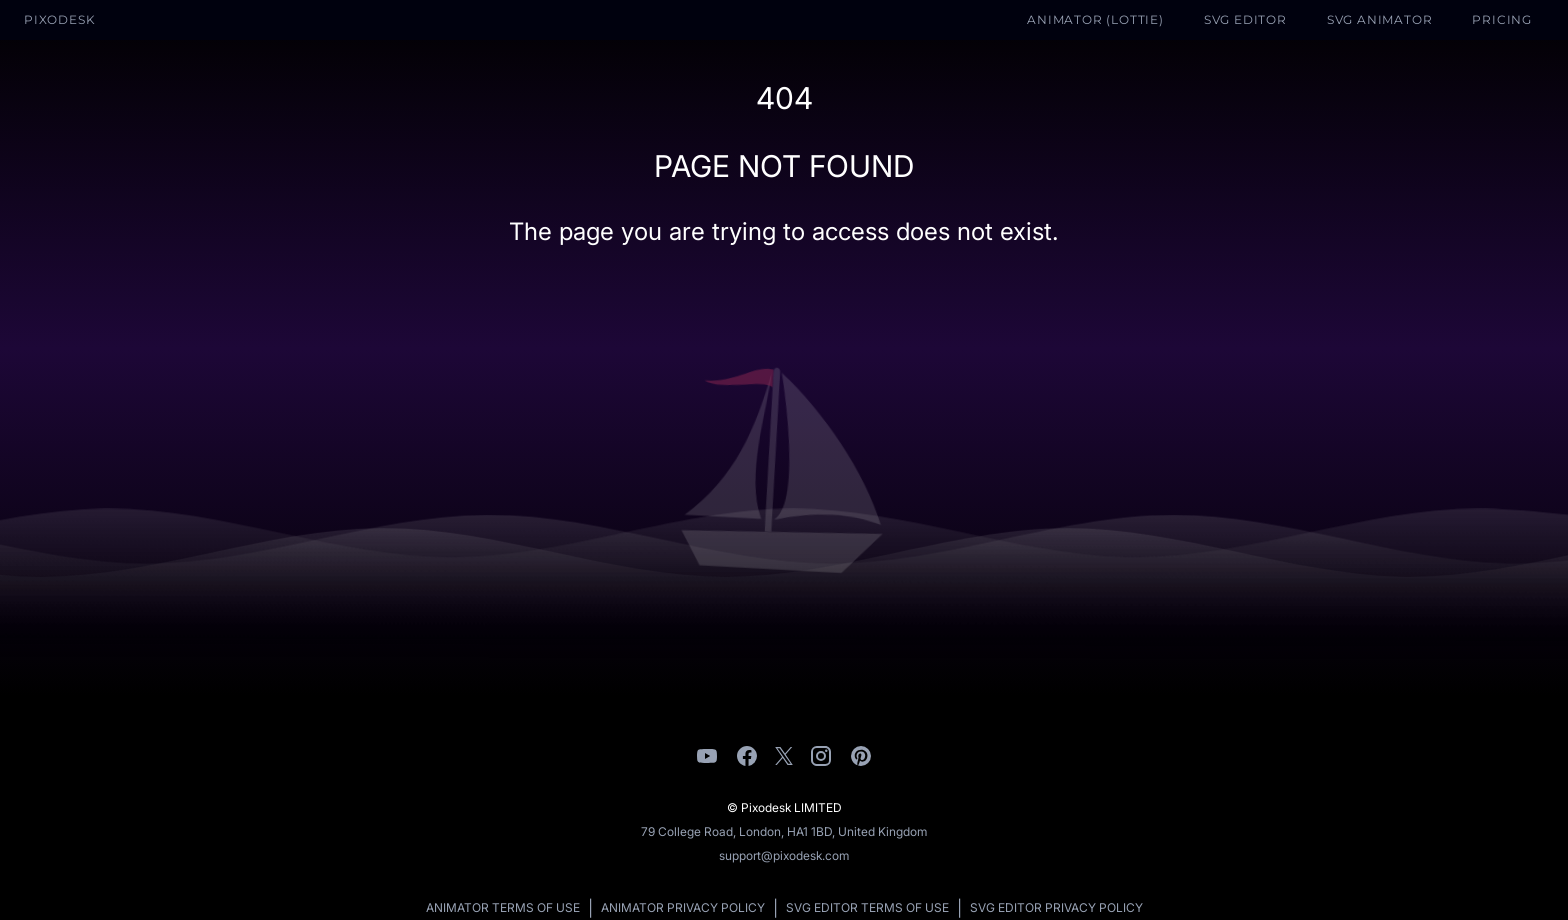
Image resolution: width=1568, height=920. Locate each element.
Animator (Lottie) (1095, 19)
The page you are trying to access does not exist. (784, 231)
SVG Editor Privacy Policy (1056, 907)
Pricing (1502, 19)
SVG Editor (1245, 19)
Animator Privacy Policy (683, 907)
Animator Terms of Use (503, 907)
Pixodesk (59, 19)
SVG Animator (1380, 19)
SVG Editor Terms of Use (867, 907)
